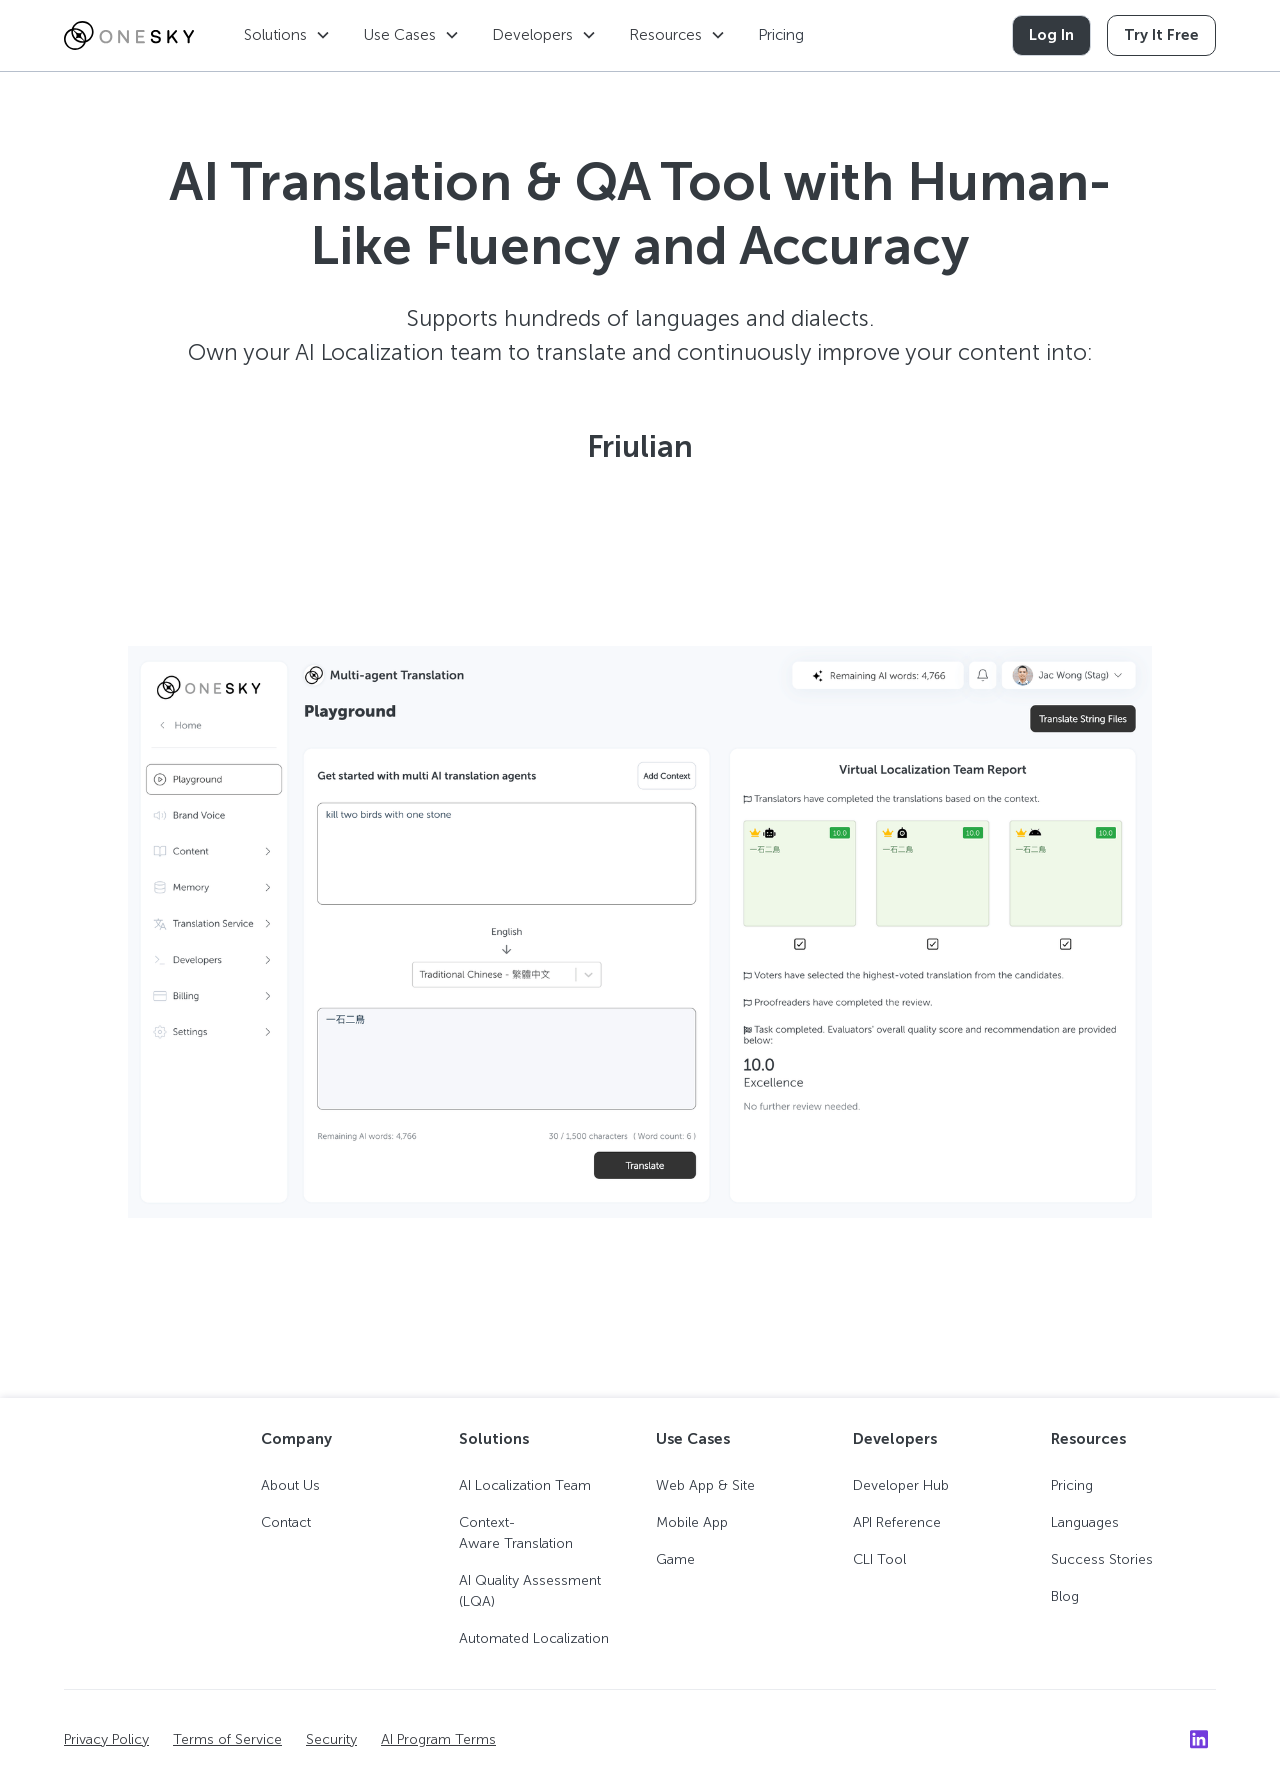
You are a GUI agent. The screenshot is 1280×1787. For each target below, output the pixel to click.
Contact (286, 1522)
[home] (129, 36)
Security (331, 1739)
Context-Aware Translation (516, 1533)
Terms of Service (227, 1739)
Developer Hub (901, 1485)
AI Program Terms (438, 1739)
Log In (1051, 35)
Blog (1065, 1596)
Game (675, 1559)
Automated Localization (534, 1638)
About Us (290, 1485)
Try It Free (1161, 35)
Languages (1085, 1522)
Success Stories (1102, 1559)
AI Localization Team (525, 1485)
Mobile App (692, 1522)
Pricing (781, 35)
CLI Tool (879, 1559)
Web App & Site (705, 1485)
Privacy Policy (106, 1739)
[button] (287, 35)
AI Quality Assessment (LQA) (530, 1591)
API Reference (897, 1522)
